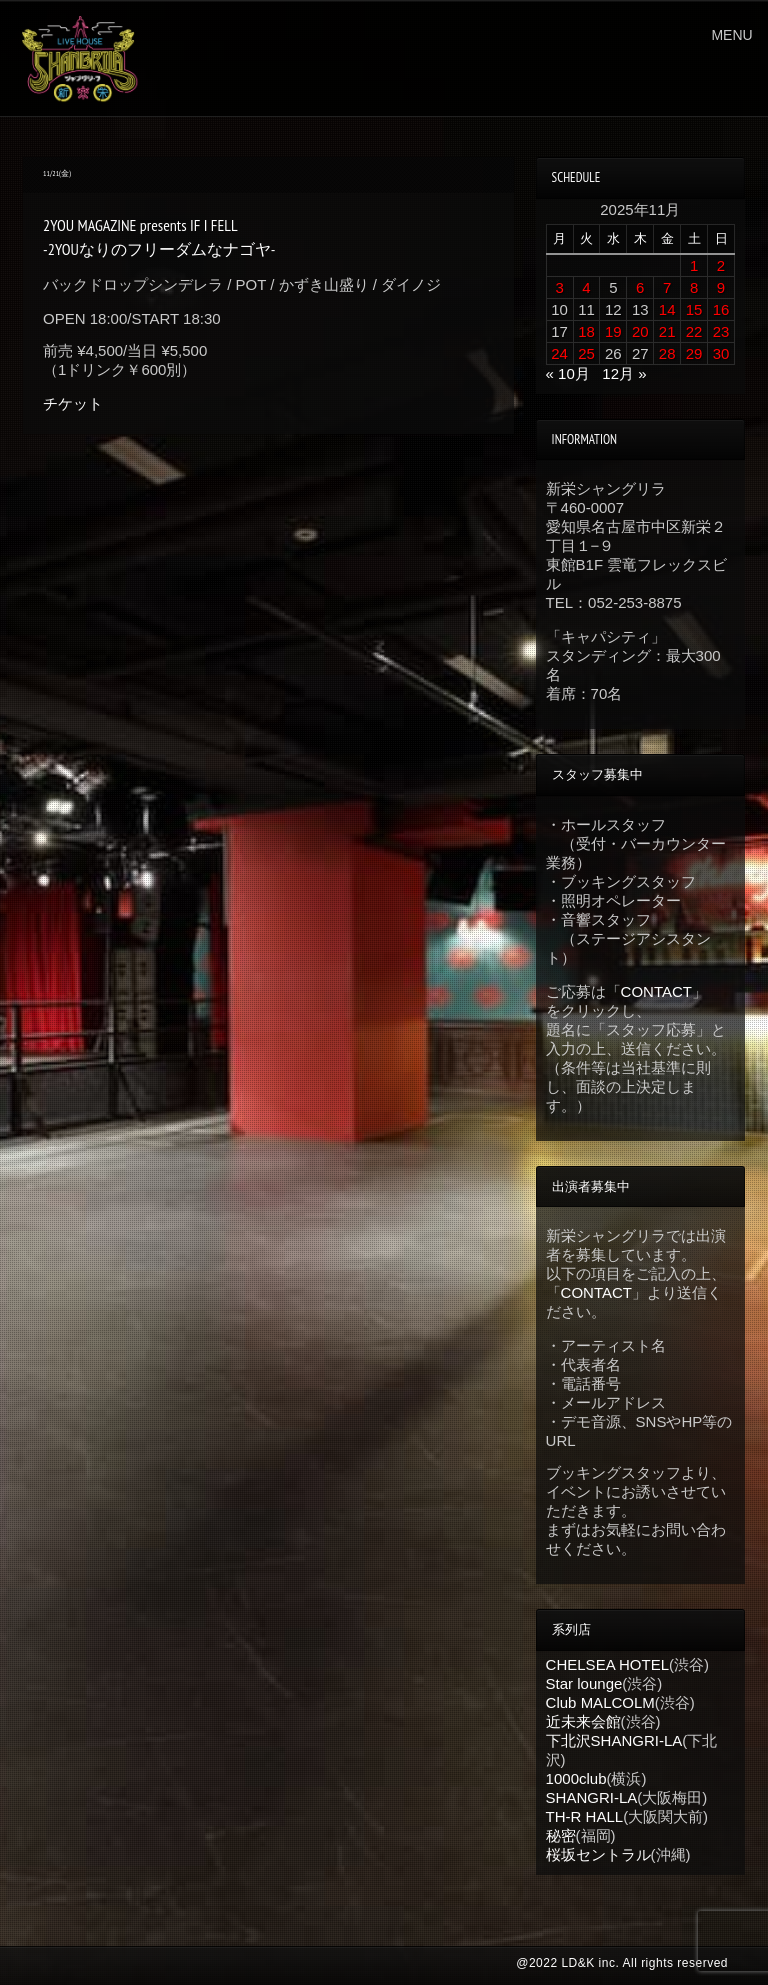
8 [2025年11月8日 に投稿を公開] (694, 287)
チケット (73, 403)
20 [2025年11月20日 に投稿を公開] (640, 331)
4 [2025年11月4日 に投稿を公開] (586, 287)
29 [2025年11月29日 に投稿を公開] (694, 353)
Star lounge (584, 1683)
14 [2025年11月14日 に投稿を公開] (667, 309)
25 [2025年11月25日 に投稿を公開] (586, 353)
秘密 (561, 1835)
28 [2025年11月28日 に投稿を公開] (667, 353)
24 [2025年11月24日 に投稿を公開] (559, 353)
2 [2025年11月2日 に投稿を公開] (721, 265)
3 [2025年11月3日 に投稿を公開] (559, 287)
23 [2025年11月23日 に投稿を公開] (721, 331)
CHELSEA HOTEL (607, 1664)
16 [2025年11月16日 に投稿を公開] (721, 309)
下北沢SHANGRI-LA (614, 1740)
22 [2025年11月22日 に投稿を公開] (694, 331)
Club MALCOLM (600, 1702)
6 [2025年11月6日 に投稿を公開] (640, 287)
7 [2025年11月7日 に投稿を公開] (667, 287)
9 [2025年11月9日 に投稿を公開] (721, 287)
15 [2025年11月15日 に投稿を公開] (694, 309)
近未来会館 (583, 1721)
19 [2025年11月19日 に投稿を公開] (613, 331)
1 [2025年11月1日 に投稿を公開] (694, 265)
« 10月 (568, 373)
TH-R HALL (585, 1816)
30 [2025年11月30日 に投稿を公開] (721, 353)
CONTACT (656, 991)
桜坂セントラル (598, 1854)
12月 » (624, 373)
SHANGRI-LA (592, 1797)
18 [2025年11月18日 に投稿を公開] (586, 331)
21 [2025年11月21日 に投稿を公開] (667, 331)
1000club (576, 1778)
